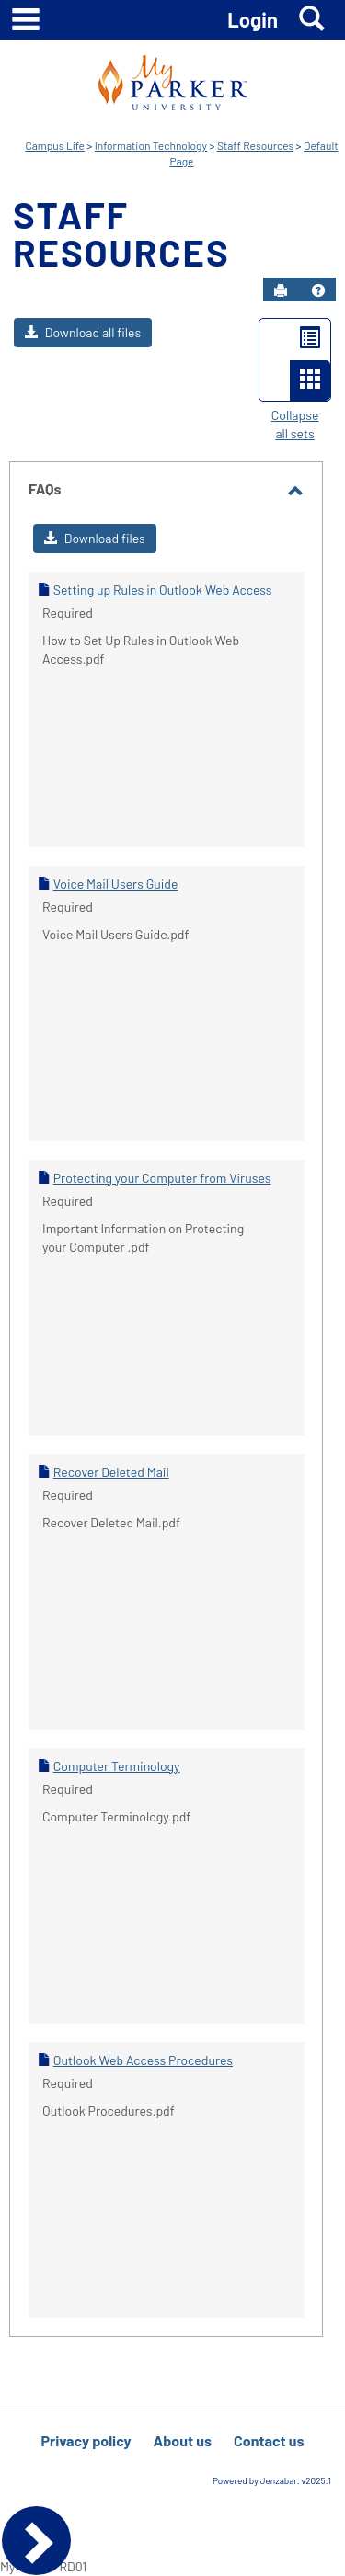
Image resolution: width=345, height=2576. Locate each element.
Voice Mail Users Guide (115, 883)
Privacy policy (85, 2440)
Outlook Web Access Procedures (143, 2060)
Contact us (269, 2440)
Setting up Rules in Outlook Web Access (162, 589)
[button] (318, 290)
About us (183, 2440)
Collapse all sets (295, 424)
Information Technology (151, 145)
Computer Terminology (116, 1766)
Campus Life (54, 145)
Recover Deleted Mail (111, 1472)
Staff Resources (255, 145)
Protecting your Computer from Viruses (162, 1178)
